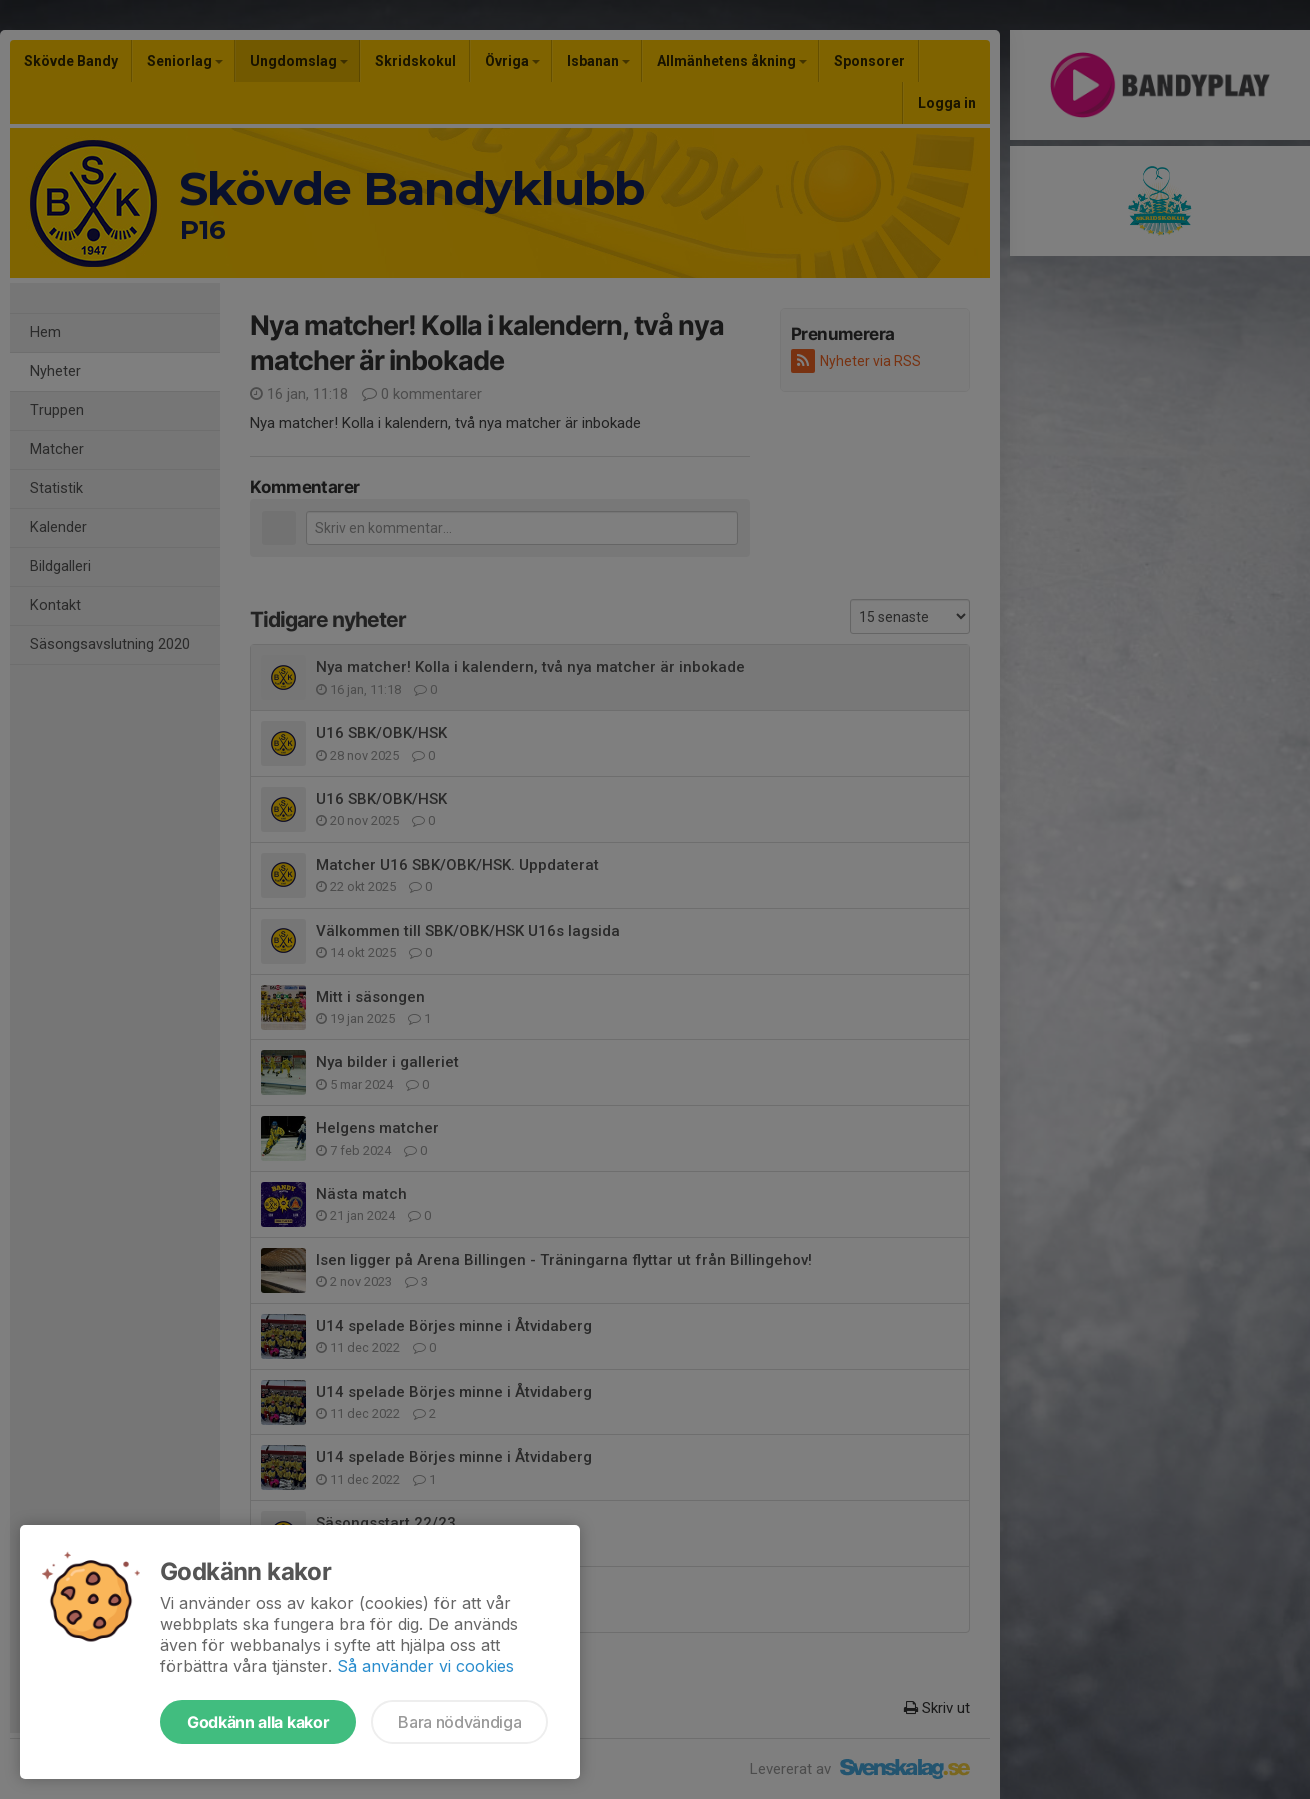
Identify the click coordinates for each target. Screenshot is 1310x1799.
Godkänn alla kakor (258, 1722)
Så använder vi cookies (425, 1666)
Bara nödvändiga (459, 1722)
